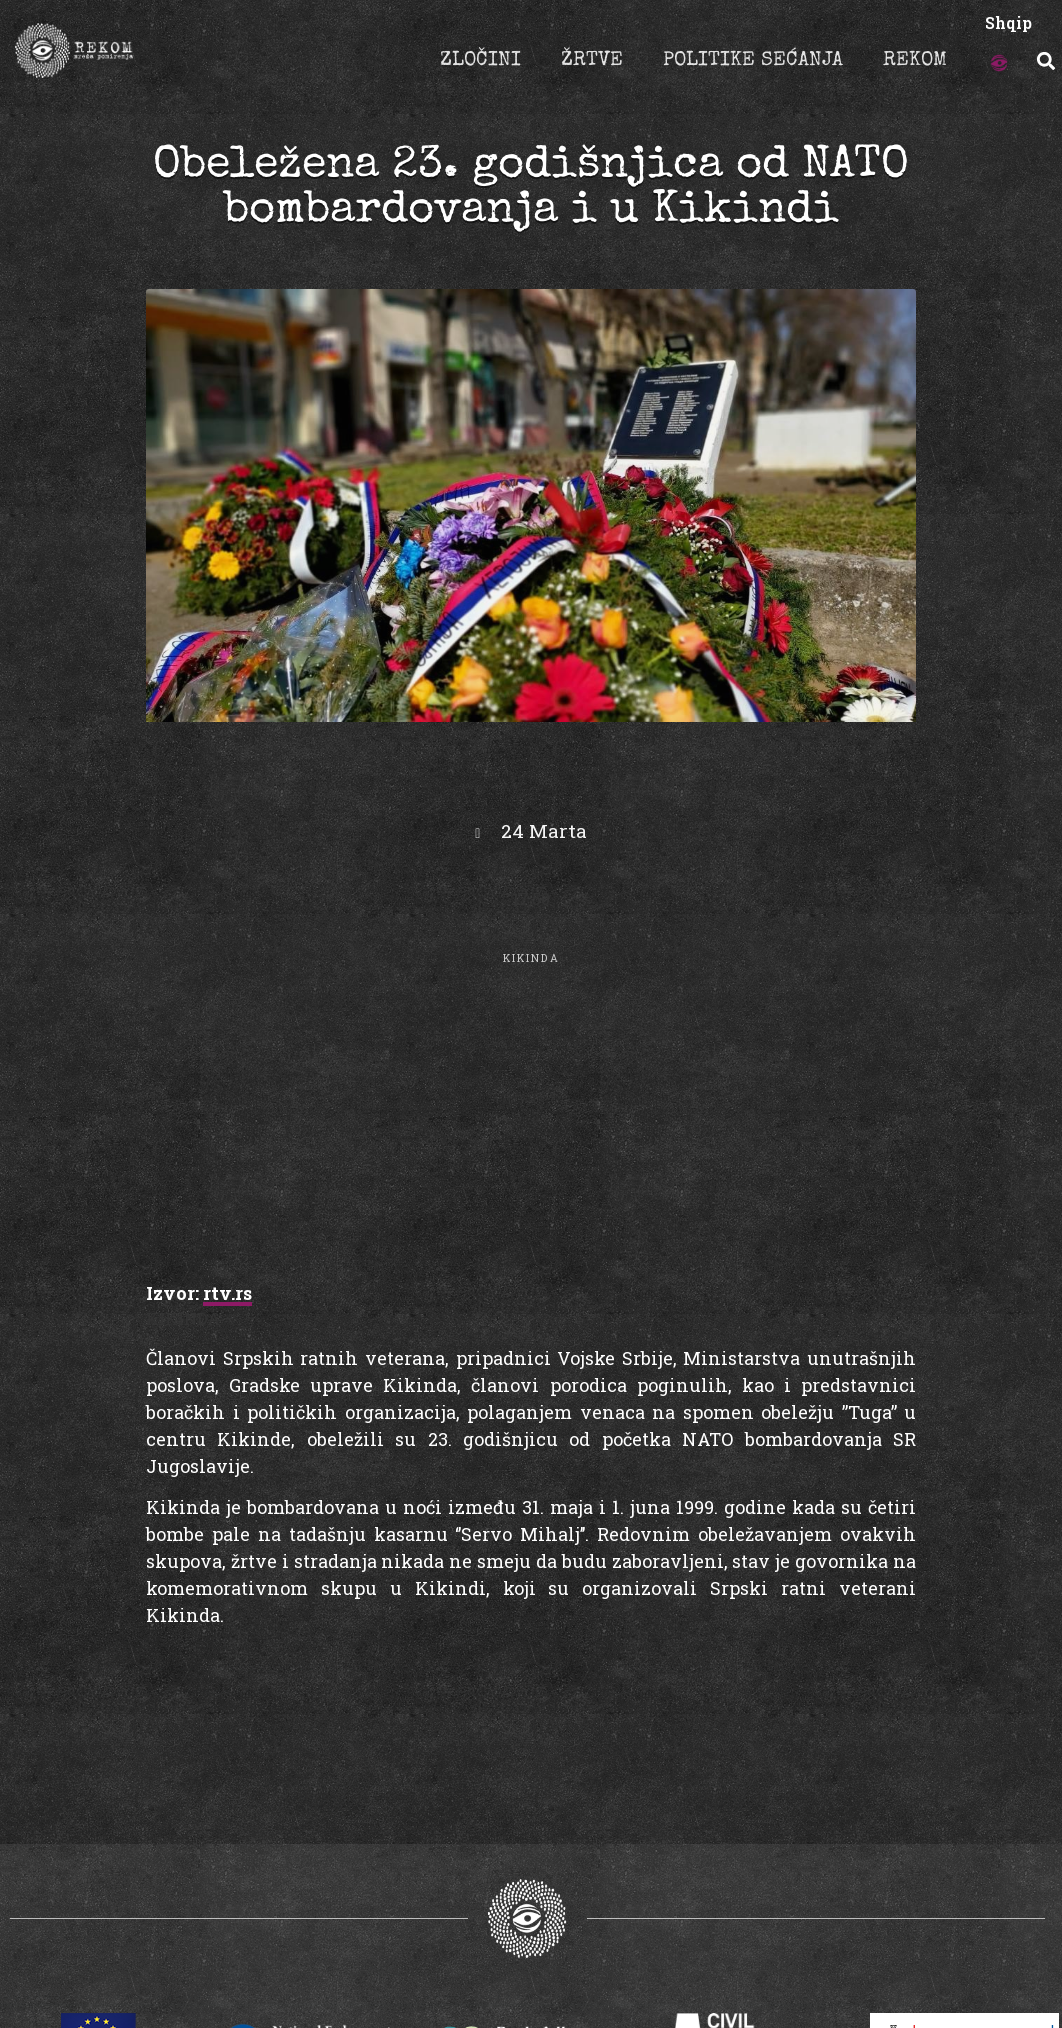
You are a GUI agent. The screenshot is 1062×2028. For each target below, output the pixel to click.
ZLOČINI (480, 61)
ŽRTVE (592, 61)
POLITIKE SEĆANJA (753, 61)
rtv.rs (227, 1293)
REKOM (915, 61)
